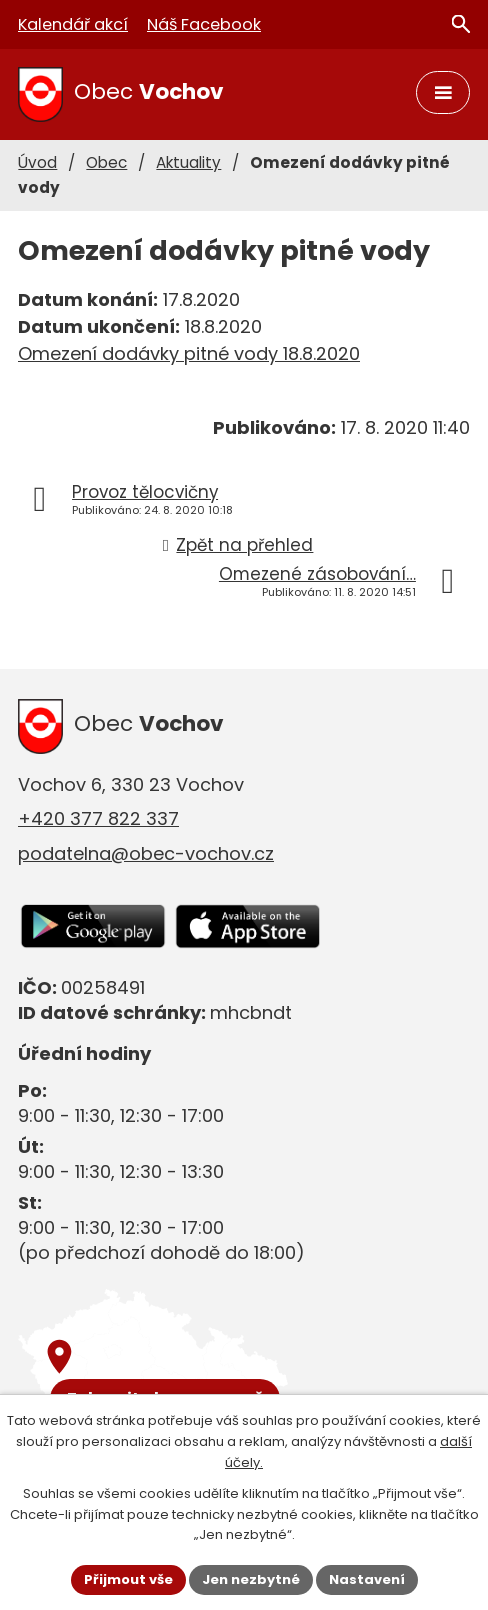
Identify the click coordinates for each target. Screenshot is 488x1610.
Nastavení (367, 1579)
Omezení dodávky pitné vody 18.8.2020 (189, 353)
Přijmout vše (128, 1579)
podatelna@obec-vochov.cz (146, 853)
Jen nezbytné (251, 1579)
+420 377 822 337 (98, 818)
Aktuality (188, 162)
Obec (106, 162)
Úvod (37, 162)
